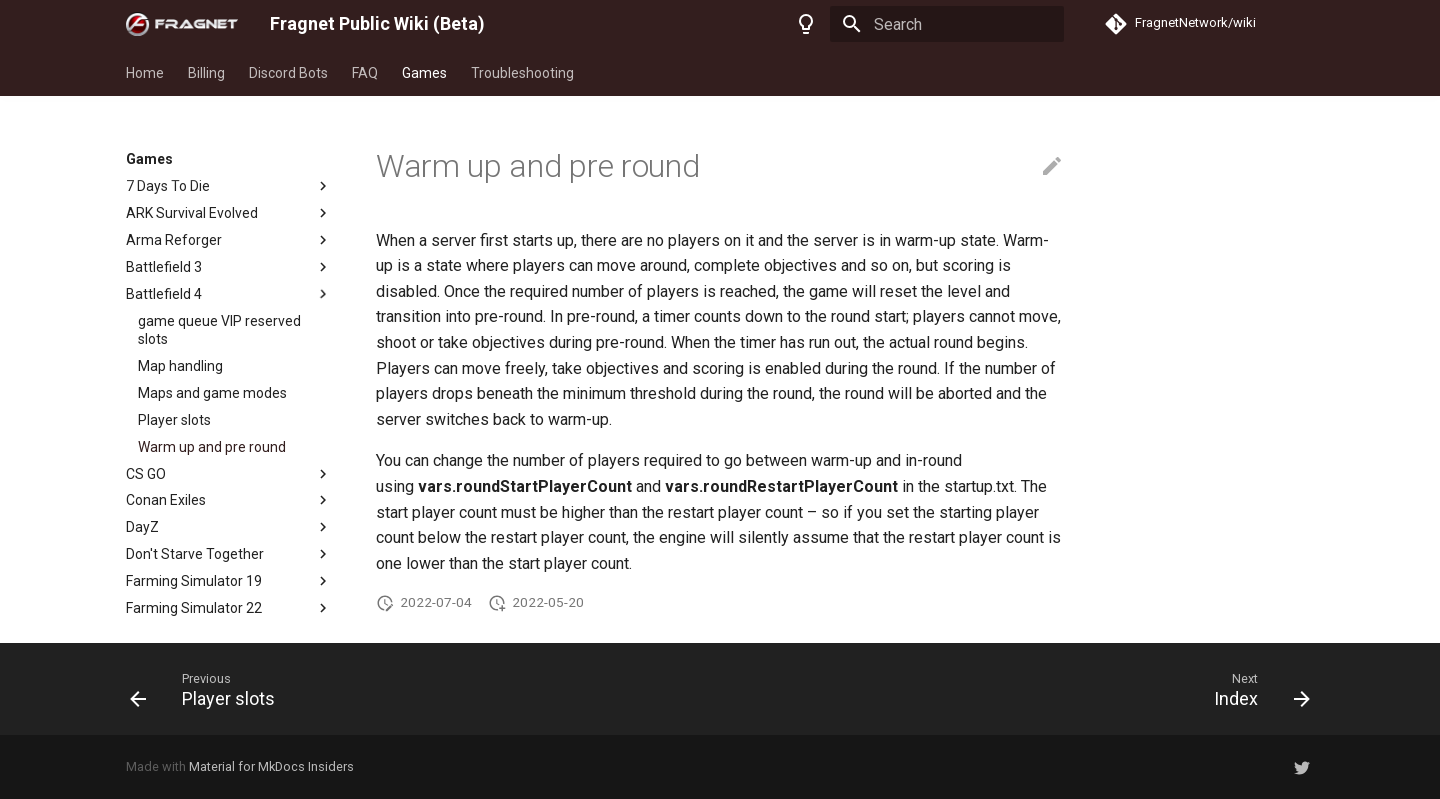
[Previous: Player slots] (209, 689)
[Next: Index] (1255, 689)
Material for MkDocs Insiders (271, 766)
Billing (206, 73)
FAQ (365, 73)
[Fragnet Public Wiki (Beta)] (182, 24)
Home (145, 73)
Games (424, 73)
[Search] (947, 24)
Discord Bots (288, 73)
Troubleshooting (522, 73)
